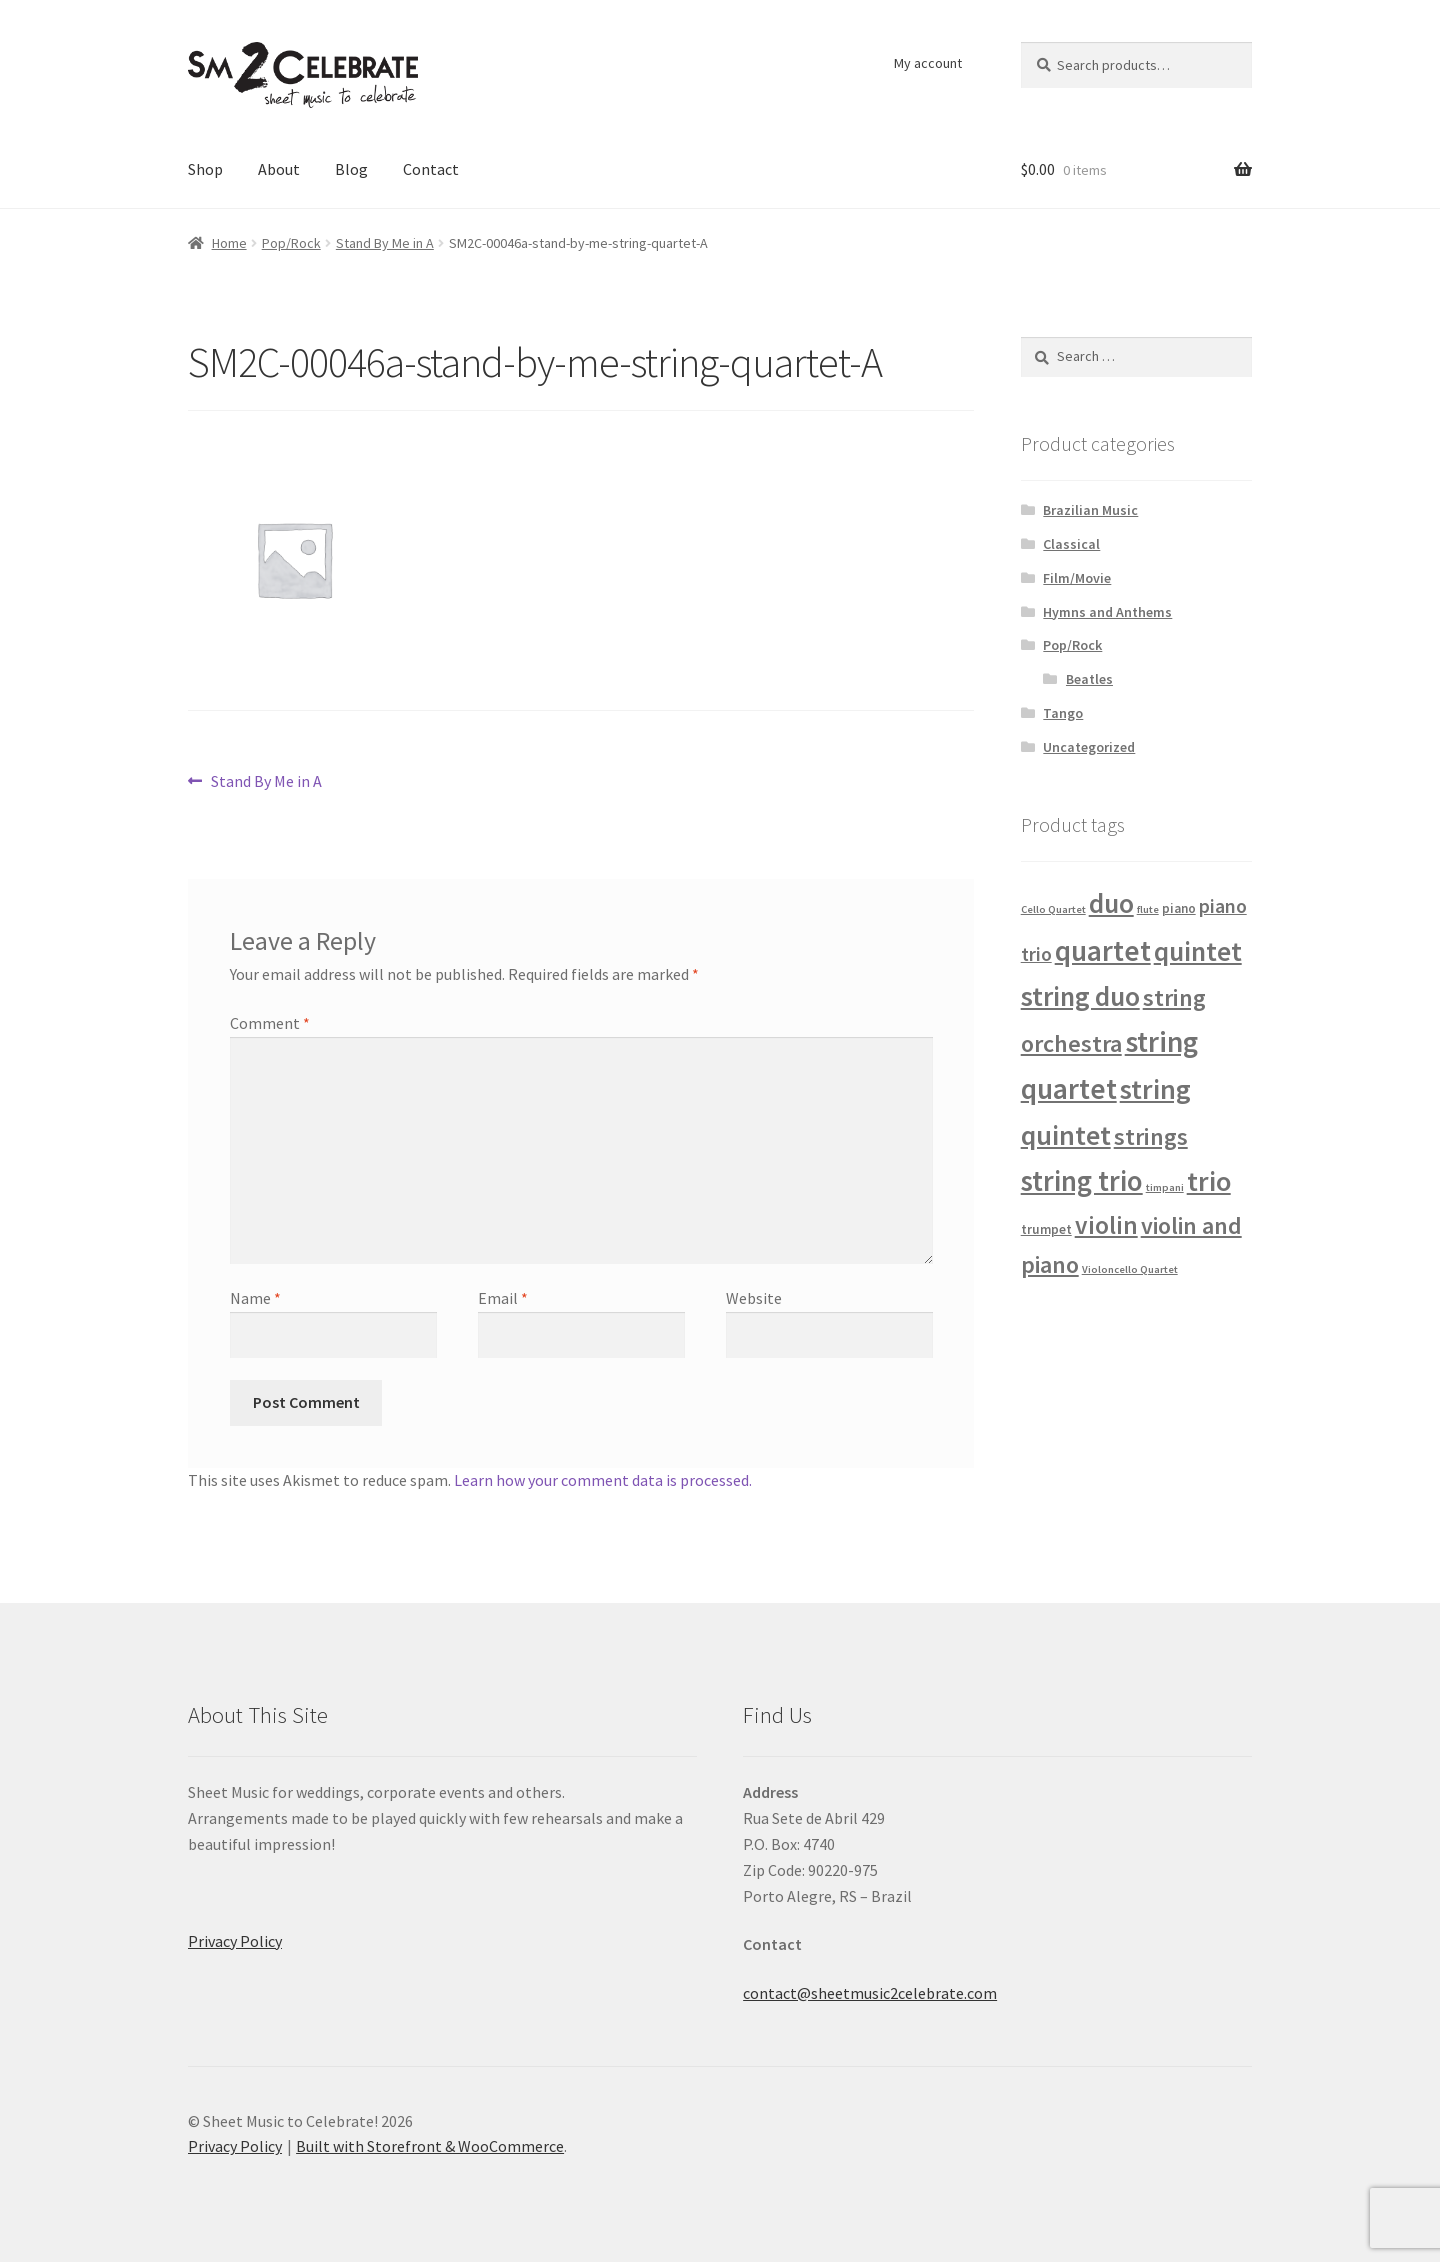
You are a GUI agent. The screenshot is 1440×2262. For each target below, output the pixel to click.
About (279, 169)
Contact (431, 169)
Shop (205, 169)
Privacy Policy (235, 1941)
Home (229, 243)
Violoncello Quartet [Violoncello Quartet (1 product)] (1130, 1269)
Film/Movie (1077, 578)
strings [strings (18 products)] (1151, 1136)
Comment (270, 1023)
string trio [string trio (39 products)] (1082, 1181)
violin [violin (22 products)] (1106, 1225)
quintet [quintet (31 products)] (1198, 951)
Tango (1063, 713)
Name (255, 1298)
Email (503, 1298)
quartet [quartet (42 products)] (1103, 950)
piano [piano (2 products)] (1179, 908)
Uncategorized (1089, 747)
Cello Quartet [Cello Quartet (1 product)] (1053, 909)
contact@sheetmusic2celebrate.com (870, 1993)
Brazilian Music (1090, 510)
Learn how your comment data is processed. (603, 1480)
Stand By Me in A (385, 243)
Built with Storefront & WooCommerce (430, 2146)
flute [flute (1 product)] (1148, 909)
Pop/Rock (291, 243)
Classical (1071, 544)
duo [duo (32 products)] (1111, 903)
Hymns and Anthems (1107, 612)
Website (754, 1298)
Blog (351, 169)
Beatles (1089, 679)
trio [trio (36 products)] (1209, 1181)
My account (928, 63)
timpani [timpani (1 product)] (1165, 1187)
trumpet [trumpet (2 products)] (1046, 1229)
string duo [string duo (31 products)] (1080, 996)
